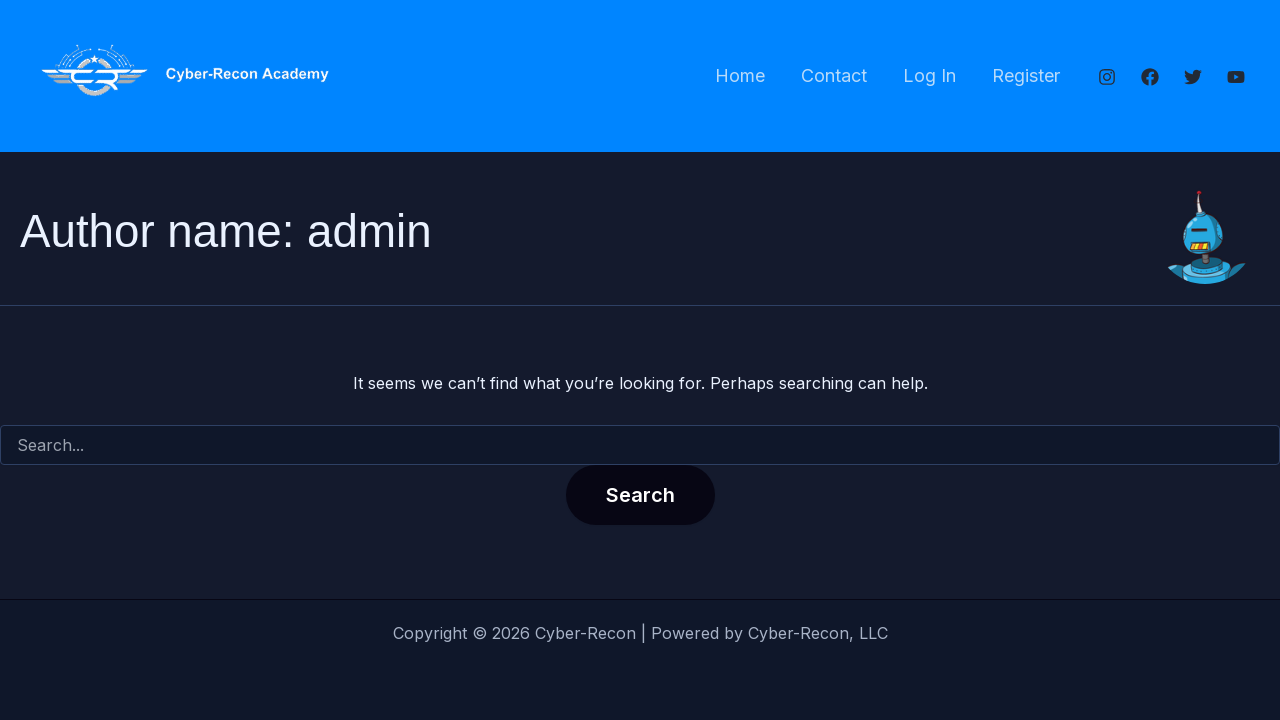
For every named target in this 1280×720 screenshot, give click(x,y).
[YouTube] (1236, 77)
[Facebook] (1150, 77)
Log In (929, 75)
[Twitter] (1193, 77)
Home (740, 75)
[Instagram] (1107, 77)
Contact (834, 75)
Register (1026, 75)
